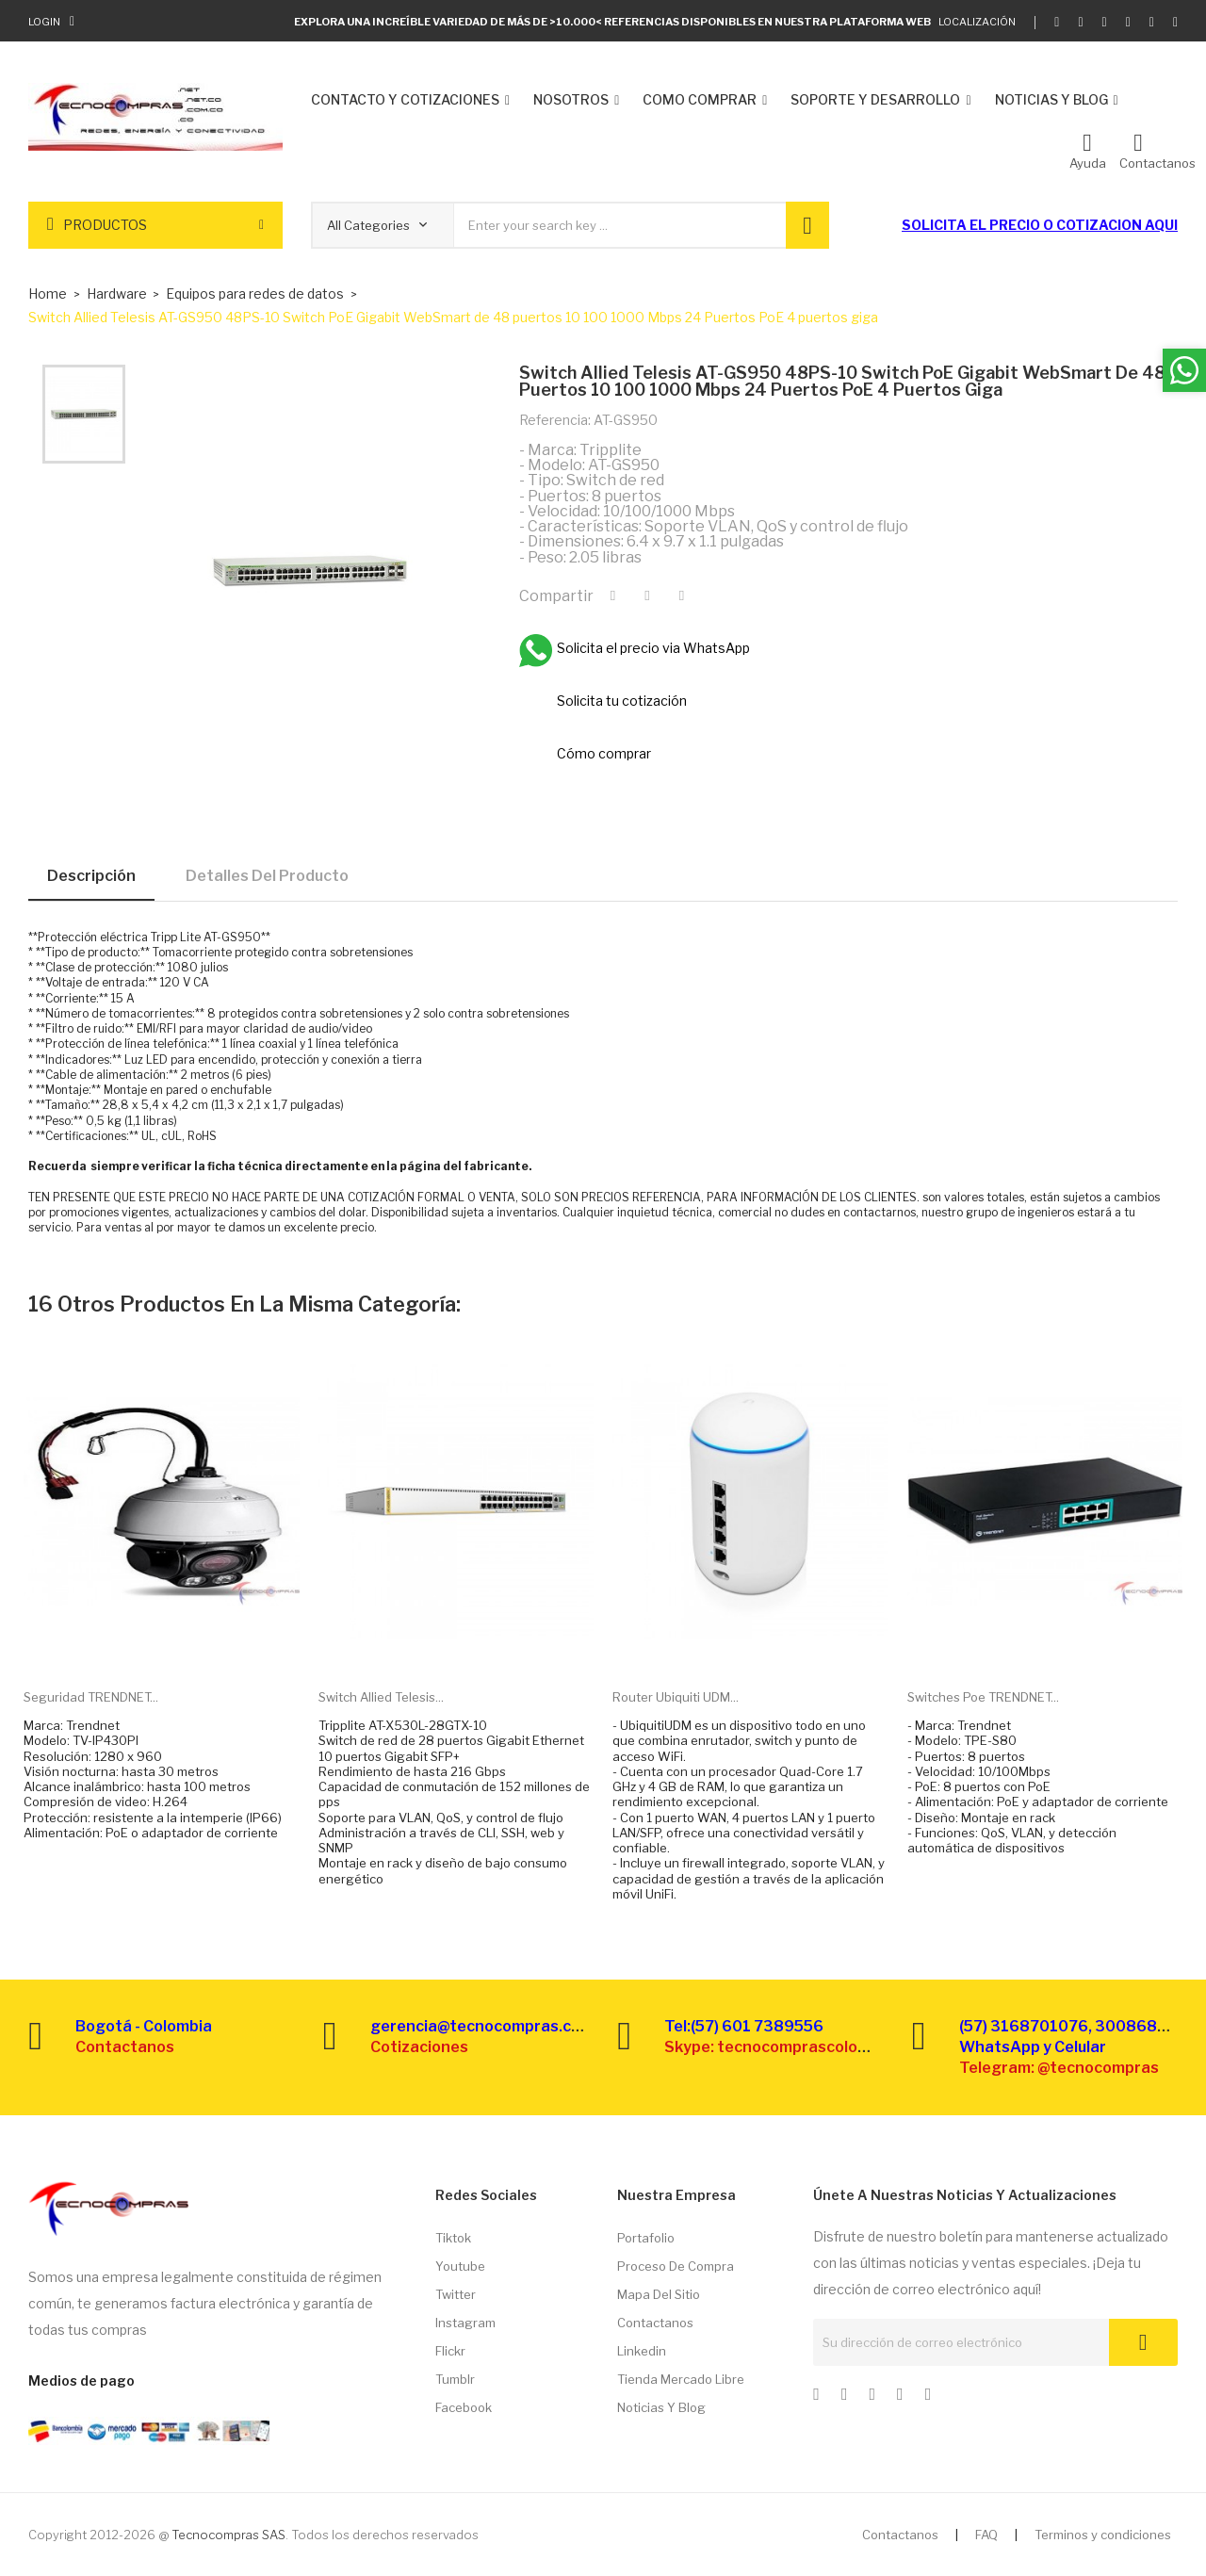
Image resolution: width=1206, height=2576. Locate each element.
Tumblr (455, 2379)
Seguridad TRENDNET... (91, 1697)
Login (44, 21)
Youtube (460, 2266)
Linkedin (641, 2350)
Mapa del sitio (658, 2294)
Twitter (455, 2294)
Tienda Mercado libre (680, 2379)
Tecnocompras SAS (228, 2534)
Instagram (465, 2322)
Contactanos (655, 2322)
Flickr (450, 2350)
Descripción (91, 876)
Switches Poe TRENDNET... (983, 1697)
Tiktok (453, 2237)
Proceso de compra (675, 2266)
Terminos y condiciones (1103, 2534)
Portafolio (646, 2237)
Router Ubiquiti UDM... (675, 1697)
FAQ (986, 2534)
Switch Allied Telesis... (381, 1697)
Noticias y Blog (661, 2407)
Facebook (463, 2407)
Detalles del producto (267, 876)
